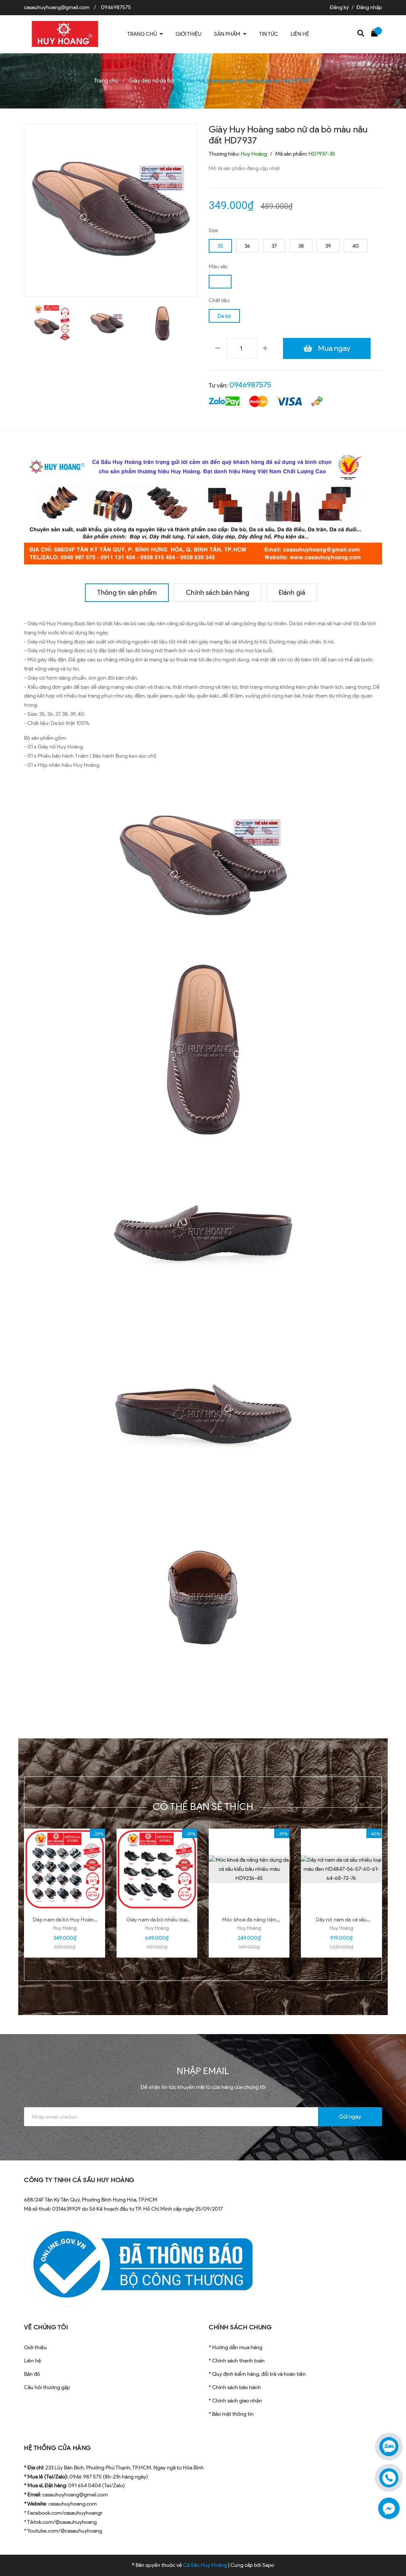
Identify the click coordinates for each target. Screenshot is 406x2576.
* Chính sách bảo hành (235, 2387)
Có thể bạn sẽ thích (203, 1806)
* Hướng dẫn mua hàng (235, 2347)
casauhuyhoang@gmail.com (57, 7)
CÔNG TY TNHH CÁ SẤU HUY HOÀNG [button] (79, 2180)
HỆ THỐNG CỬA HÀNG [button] (57, 2448)
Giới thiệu (35, 2347)
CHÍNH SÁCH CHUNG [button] (240, 2327)
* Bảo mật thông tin (231, 2414)
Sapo (268, 2565)
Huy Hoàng (65, 1928)
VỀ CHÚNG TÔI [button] (46, 2327)
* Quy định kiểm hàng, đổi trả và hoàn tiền (257, 2374)
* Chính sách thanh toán (237, 2361)
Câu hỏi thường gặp (47, 2387)
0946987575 (116, 7)
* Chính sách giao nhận (235, 2401)
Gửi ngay (350, 2116)
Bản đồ (32, 2374)
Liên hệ (32, 2361)
